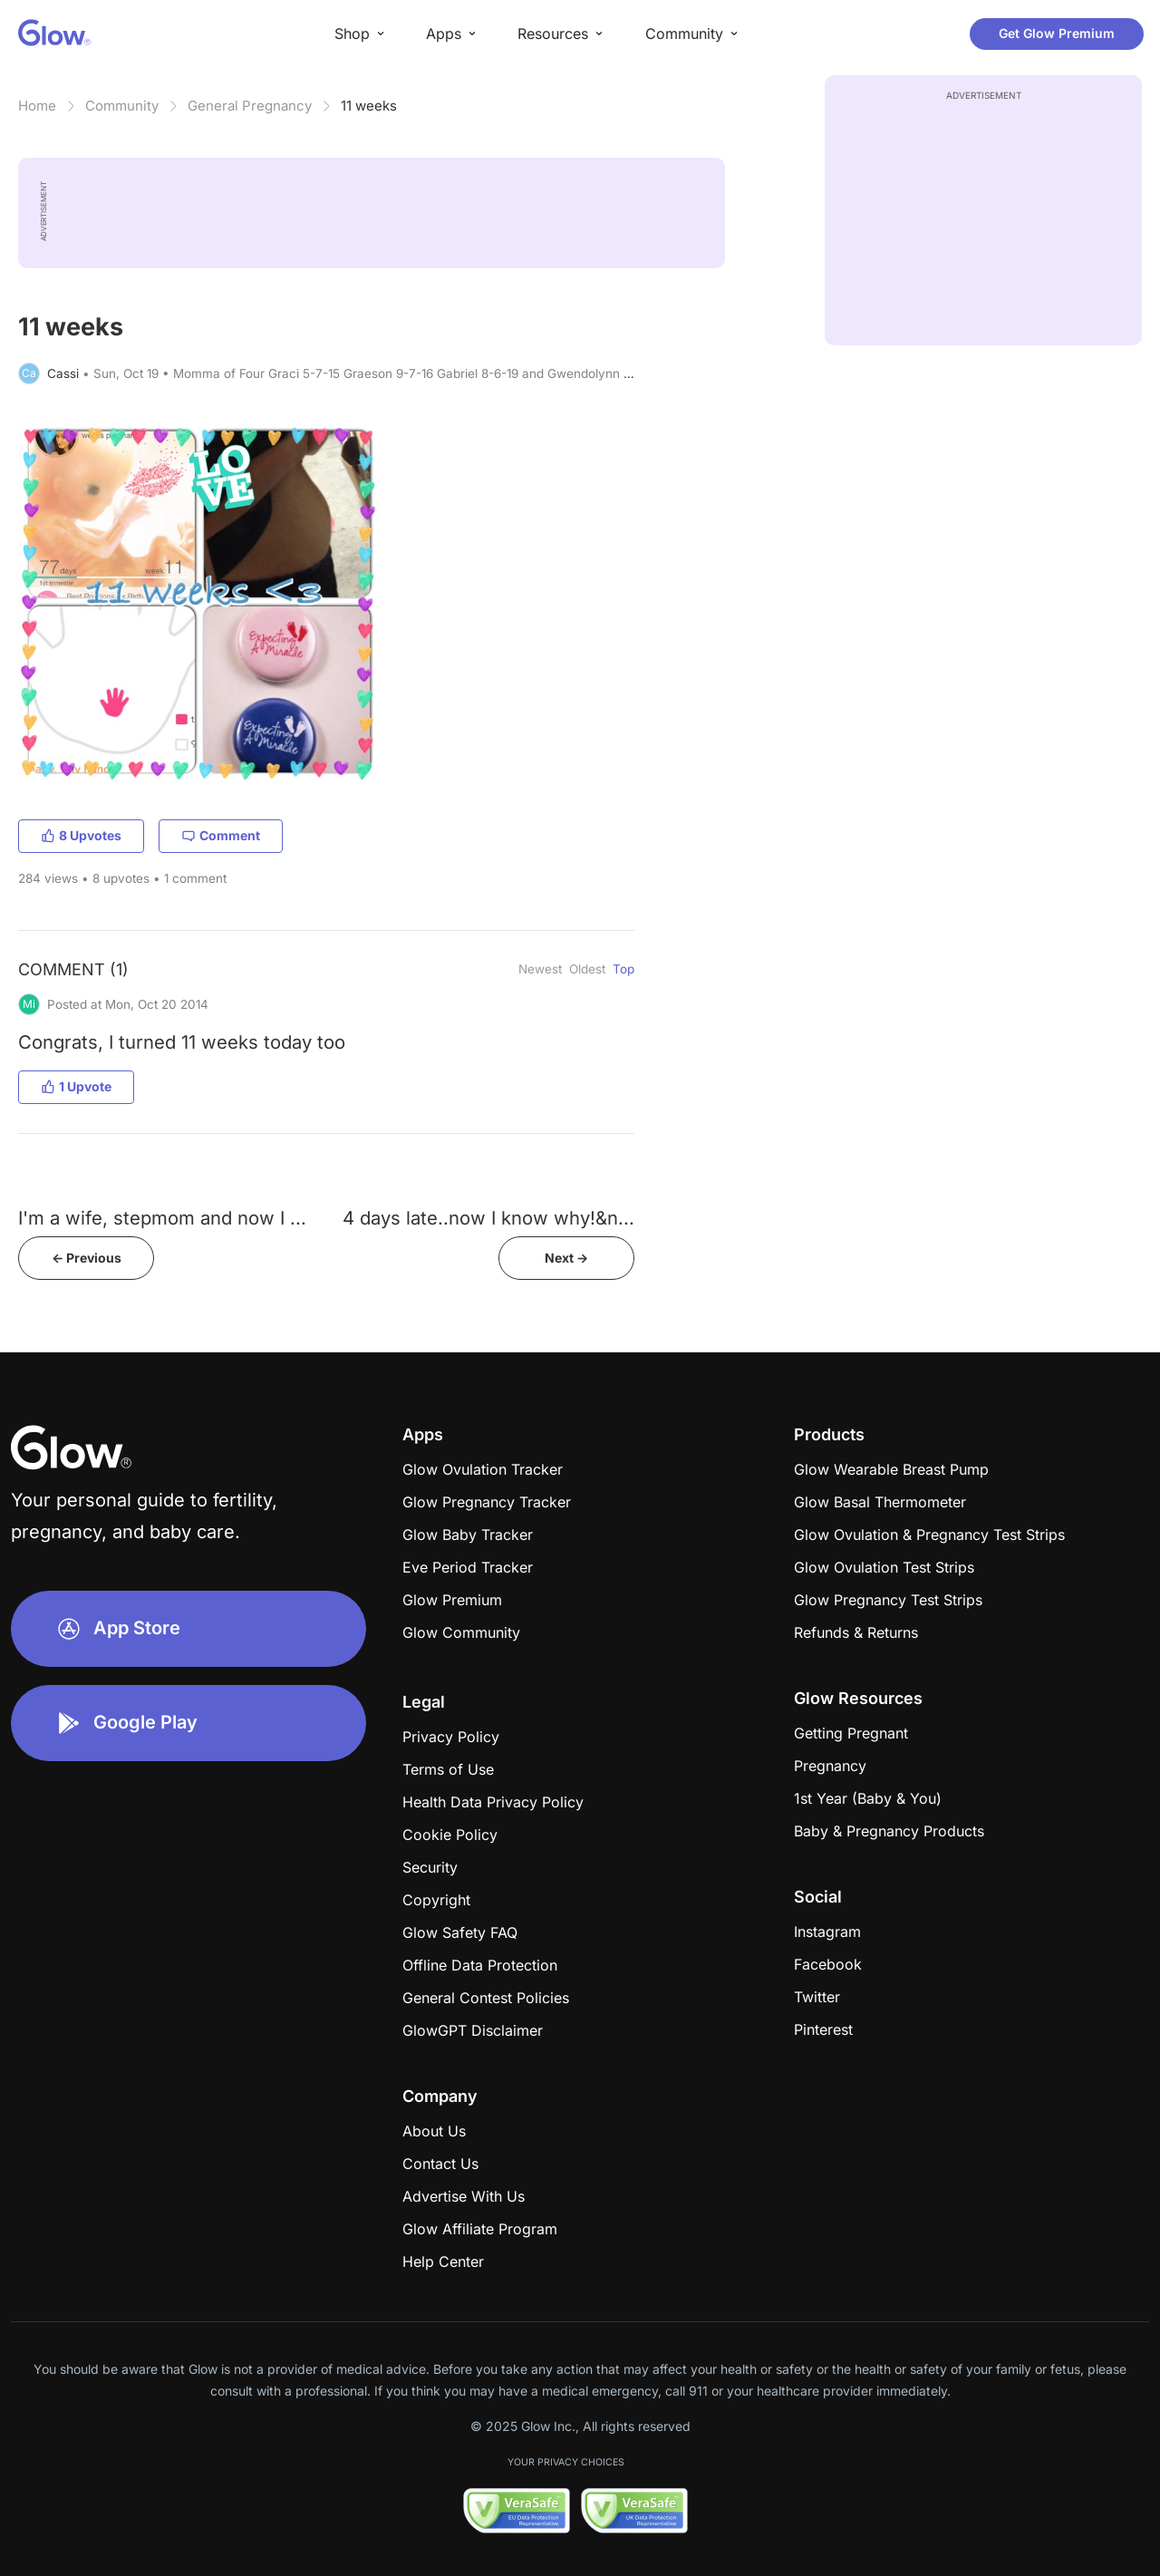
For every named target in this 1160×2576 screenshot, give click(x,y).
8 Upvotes (81, 835)
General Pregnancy (250, 105)
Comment (220, 835)
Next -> (566, 1257)
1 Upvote (76, 1086)
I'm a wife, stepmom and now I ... (162, 1217)
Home (37, 105)
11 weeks (369, 105)
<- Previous (86, 1257)
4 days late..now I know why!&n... (488, 1217)
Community (122, 105)
